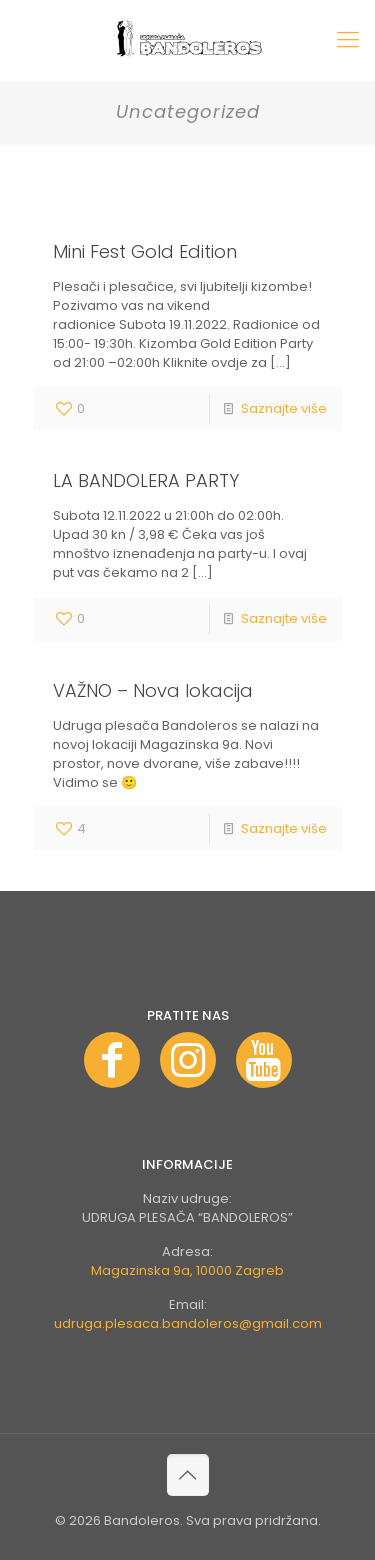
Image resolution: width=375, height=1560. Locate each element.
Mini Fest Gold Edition (145, 251)
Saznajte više (284, 408)
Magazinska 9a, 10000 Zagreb (187, 1270)
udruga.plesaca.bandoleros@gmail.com (188, 1323)
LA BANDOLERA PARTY (146, 480)
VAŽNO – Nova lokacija (153, 690)
